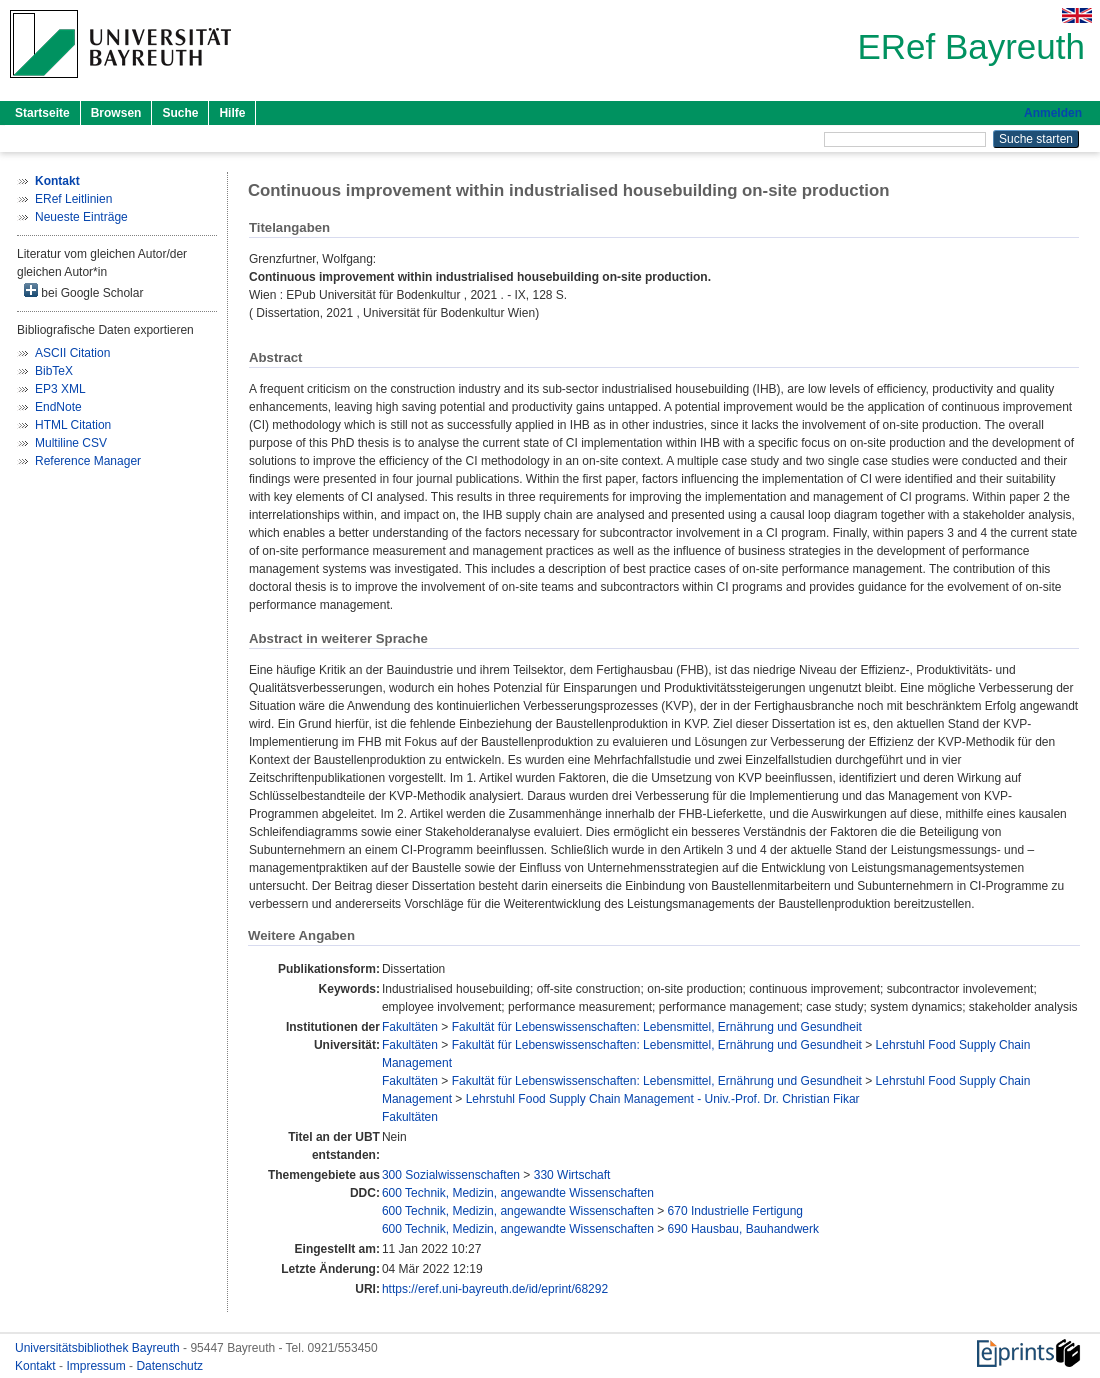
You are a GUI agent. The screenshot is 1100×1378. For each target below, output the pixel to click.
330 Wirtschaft (572, 1175)
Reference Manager (88, 461)
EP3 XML (60, 389)
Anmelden (1053, 113)
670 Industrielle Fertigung (735, 1211)
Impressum (97, 1366)
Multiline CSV (71, 443)
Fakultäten (410, 1027)
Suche (180, 113)
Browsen (116, 113)
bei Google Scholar (83, 291)
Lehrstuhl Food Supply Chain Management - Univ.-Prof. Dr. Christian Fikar (663, 1099)
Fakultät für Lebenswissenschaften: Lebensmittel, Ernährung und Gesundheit (657, 1027)
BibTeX (54, 371)
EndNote (58, 407)
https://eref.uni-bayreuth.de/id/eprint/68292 (495, 1289)
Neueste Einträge (81, 217)
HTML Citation (73, 425)
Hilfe (232, 113)
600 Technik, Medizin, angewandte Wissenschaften (518, 1193)
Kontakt (37, 1366)
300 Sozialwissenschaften (451, 1175)
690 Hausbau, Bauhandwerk (743, 1229)
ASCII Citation (72, 353)
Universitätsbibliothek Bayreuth (99, 1348)
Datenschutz (169, 1366)
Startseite (42, 113)
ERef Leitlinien (73, 199)
